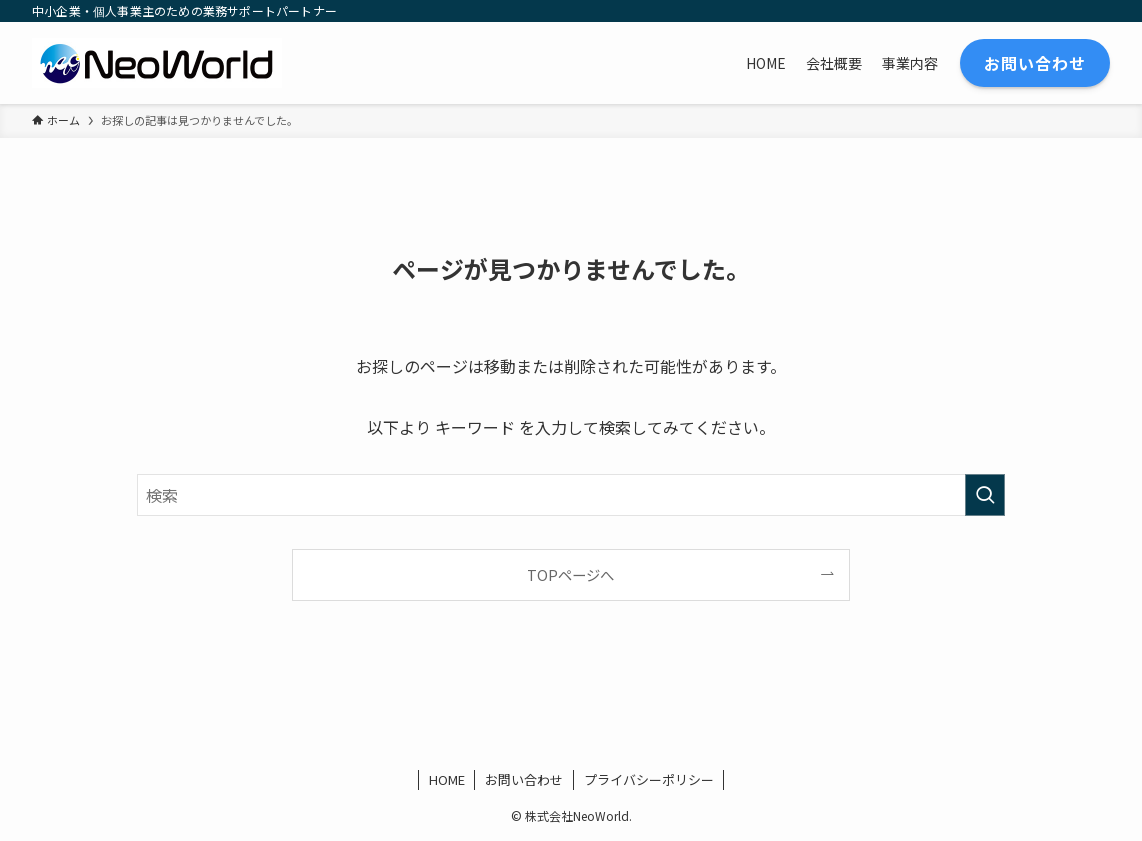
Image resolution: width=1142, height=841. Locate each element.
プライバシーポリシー (649, 779)
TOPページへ (570, 574)
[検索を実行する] (985, 495)
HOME (447, 779)
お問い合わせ (524, 779)
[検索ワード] (571, 495)
